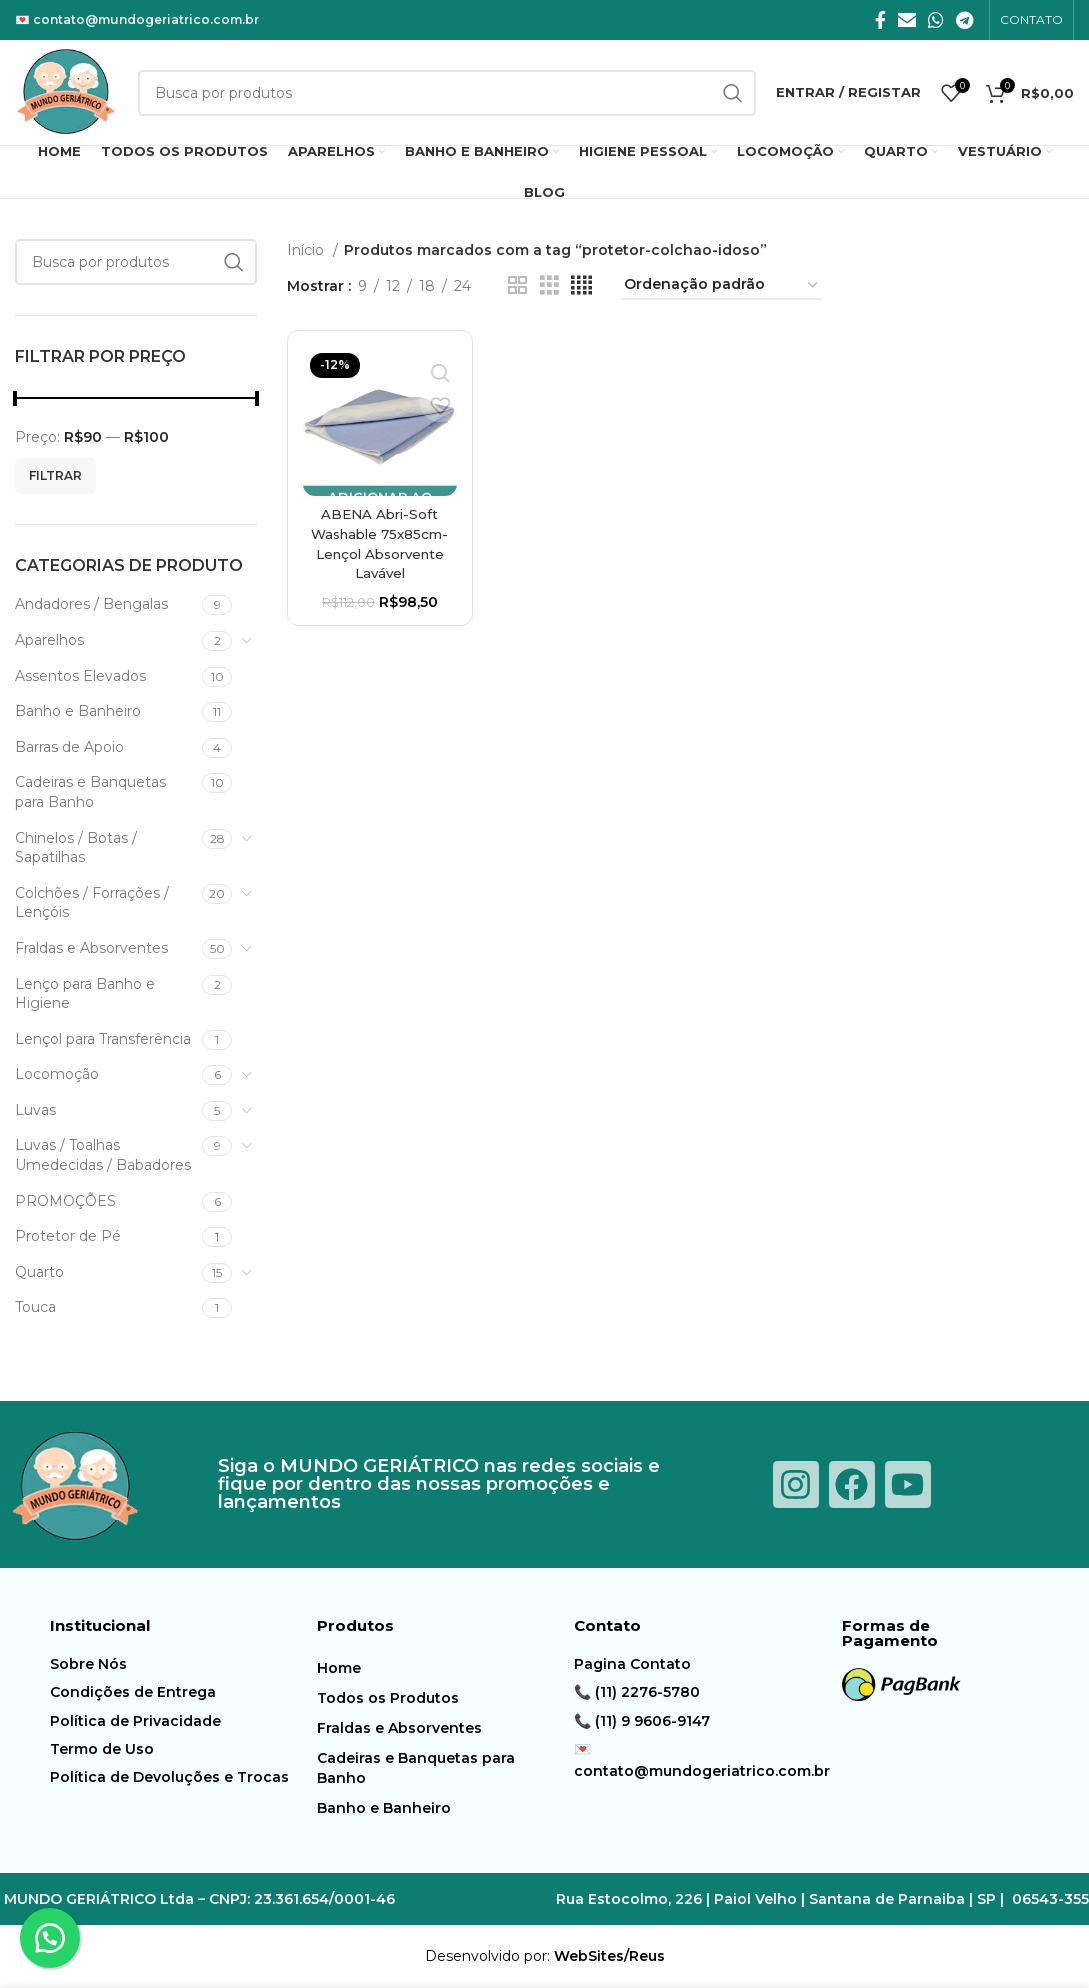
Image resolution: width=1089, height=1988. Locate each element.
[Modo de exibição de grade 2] (517, 285)
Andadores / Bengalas (91, 604)
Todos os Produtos (388, 1698)
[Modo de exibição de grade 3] (549, 285)
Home (339, 1668)
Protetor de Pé (68, 1236)
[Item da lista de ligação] (178, 1664)
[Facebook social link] (880, 20)
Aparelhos (49, 640)
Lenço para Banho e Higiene (85, 994)
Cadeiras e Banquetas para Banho (90, 792)
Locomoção (57, 1074)
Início (307, 250)
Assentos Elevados (80, 676)
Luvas (35, 1110)
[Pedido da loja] (722, 285)
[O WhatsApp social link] (936, 20)
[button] (50, 1938)
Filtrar (55, 475)
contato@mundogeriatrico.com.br (146, 19)
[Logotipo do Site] (66, 91)
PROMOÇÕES (65, 1201)
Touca (35, 1307)
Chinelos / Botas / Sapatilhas (76, 848)
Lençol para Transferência (103, 1039)
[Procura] (136, 262)
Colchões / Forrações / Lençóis (92, 903)
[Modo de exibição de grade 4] (581, 285)
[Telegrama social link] (964, 20)
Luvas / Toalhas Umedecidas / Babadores (103, 1155)
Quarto (39, 1272)
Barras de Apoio (69, 747)
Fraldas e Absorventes (91, 948)
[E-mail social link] (907, 20)
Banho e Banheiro (78, 711)
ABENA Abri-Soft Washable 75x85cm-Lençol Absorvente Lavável (378, 543)
